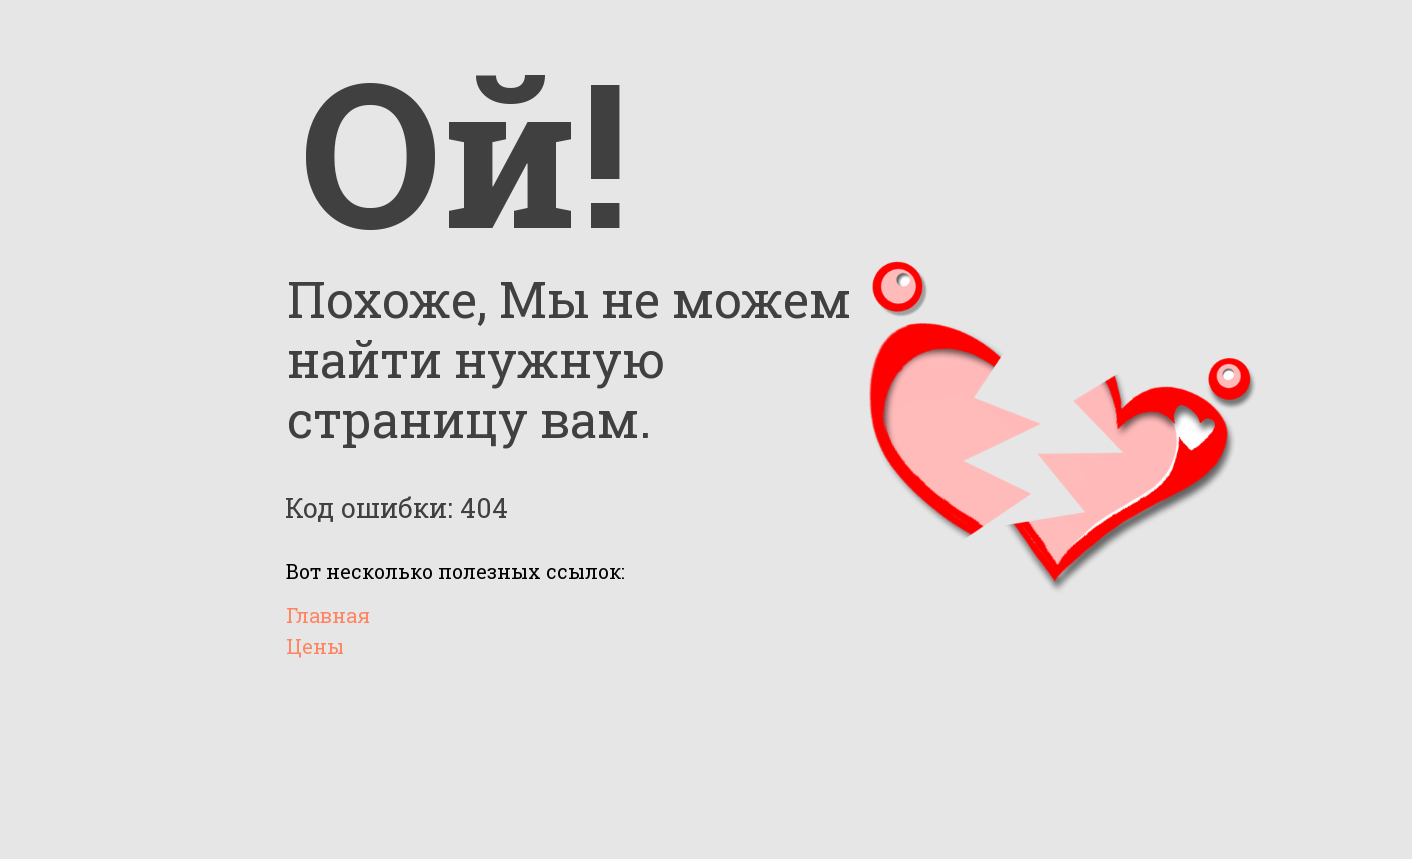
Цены (315, 646)
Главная (328, 615)
